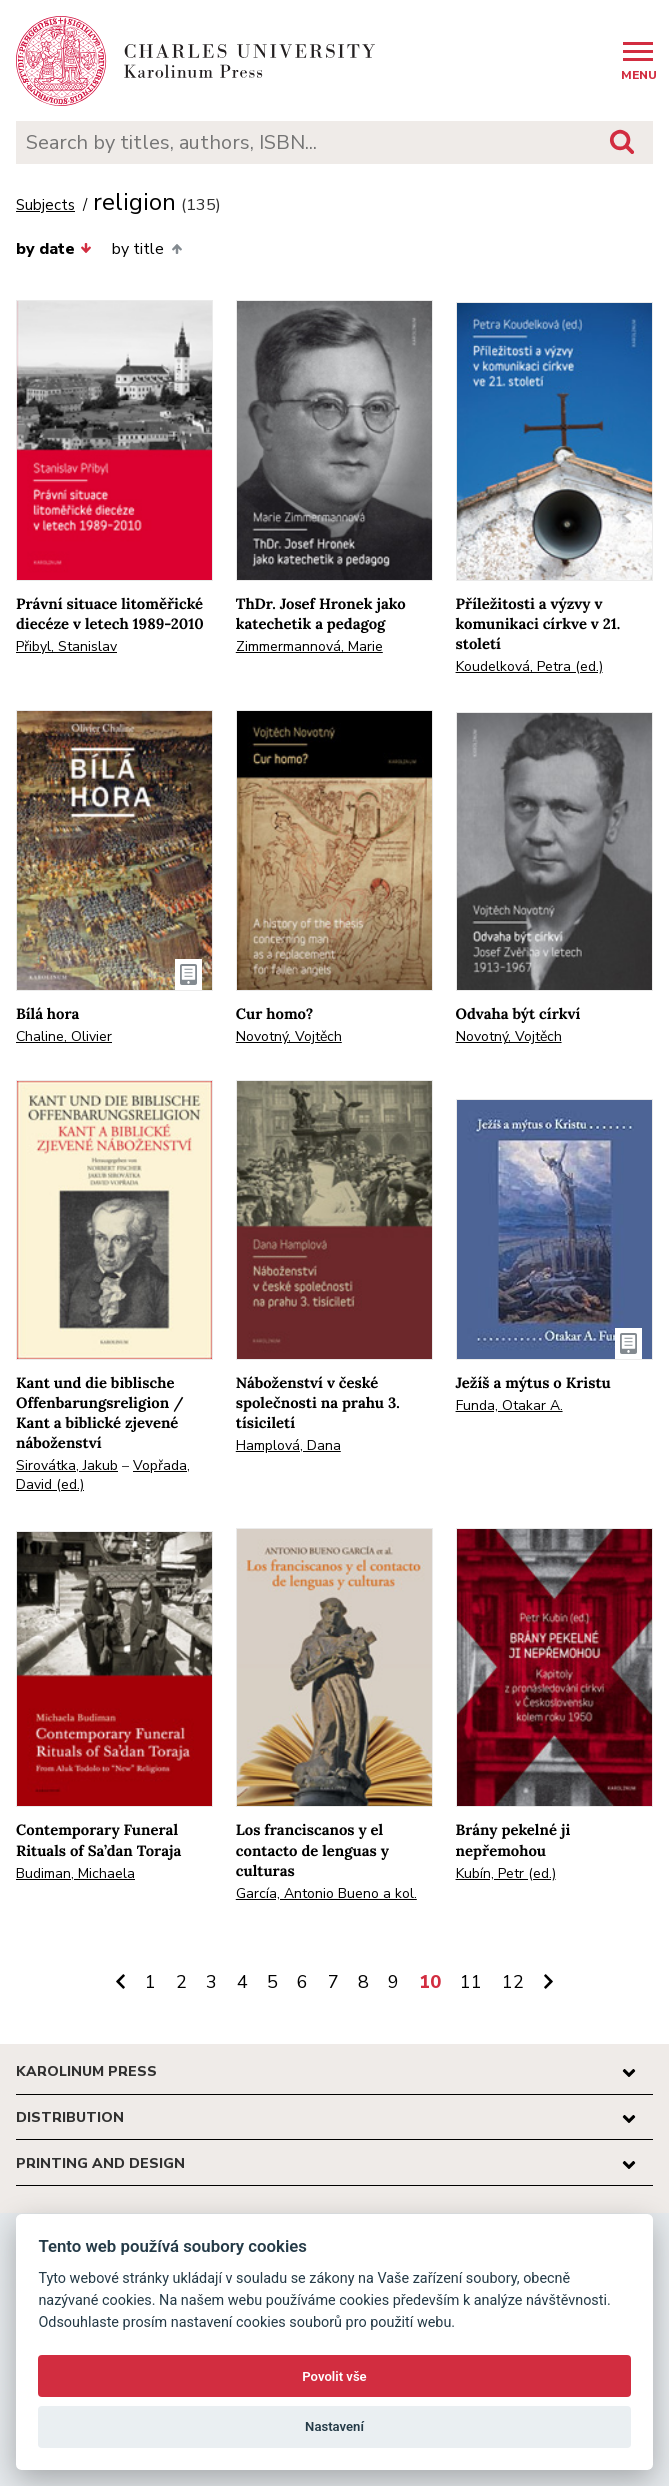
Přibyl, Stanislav (66, 646)
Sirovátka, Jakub (67, 1465)
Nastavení (334, 2426)
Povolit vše (334, 2376)
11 (471, 1982)
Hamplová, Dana (288, 1445)
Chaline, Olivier (64, 1036)
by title (146, 249)
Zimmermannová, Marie (309, 646)
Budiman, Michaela (75, 1873)
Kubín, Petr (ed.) (506, 1873)
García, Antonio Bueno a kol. (326, 1893)
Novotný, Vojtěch (289, 1036)
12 (513, 1982)
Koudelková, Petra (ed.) (529, 666)
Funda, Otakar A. (509, 1405)
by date (54, 249)
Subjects (45, 205)
